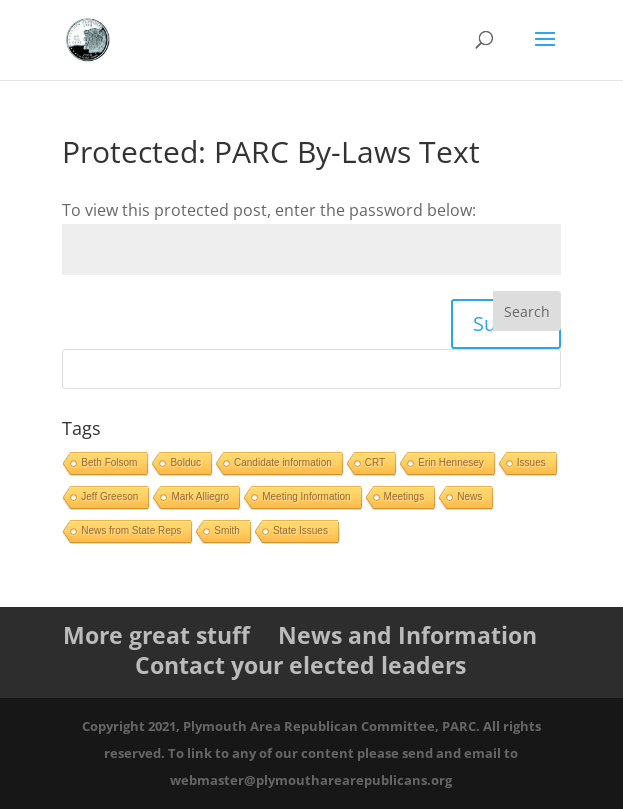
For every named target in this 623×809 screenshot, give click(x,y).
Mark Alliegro (200, 496)
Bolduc (185, 462)
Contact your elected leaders (300, 665)
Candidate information (283, 462)
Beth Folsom (109, 462)
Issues (531, 462)
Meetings (404, 496)
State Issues (300, 530)
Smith (227, 530)
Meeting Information (306, 496)
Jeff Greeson (109, 496)
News (469, 496)
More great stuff (156, 635)
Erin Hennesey (451, 462)
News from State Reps (131, 530)
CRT (375, 462)
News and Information (407, 635)
